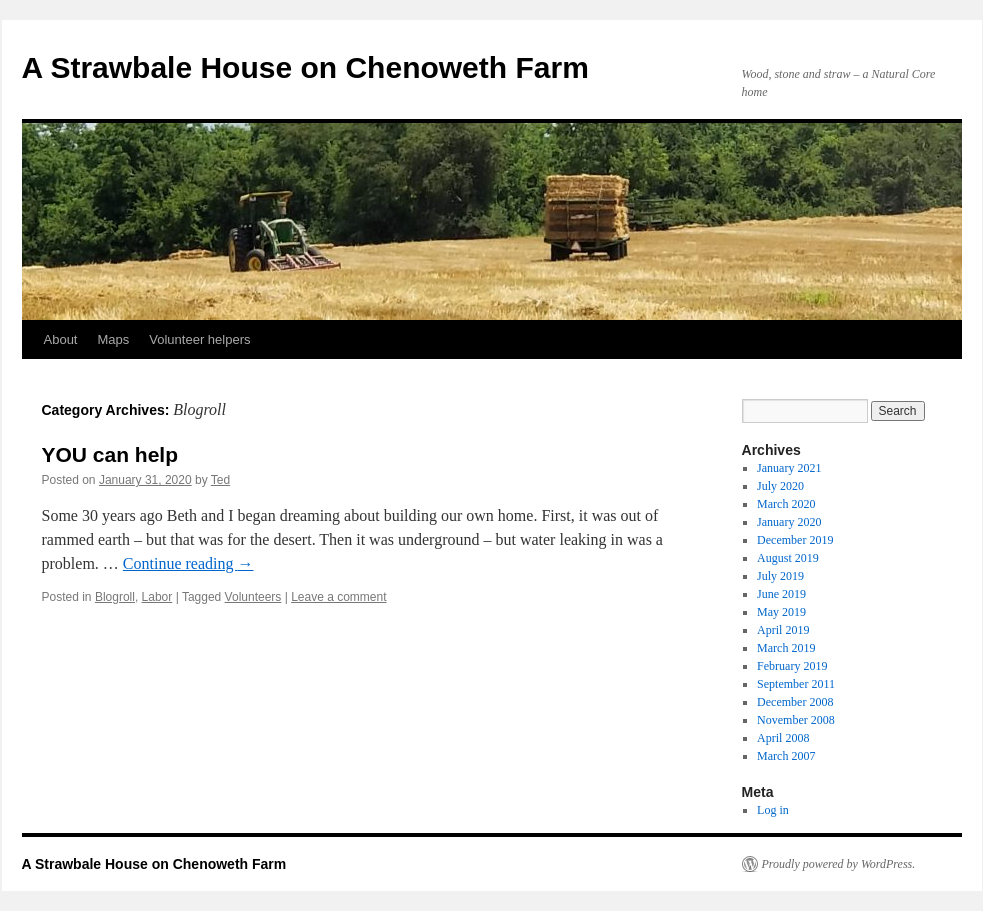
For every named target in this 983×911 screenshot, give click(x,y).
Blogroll (115, 597)
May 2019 (781, 612)
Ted (220, 480)
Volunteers (253, 597)
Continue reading (188, 563)
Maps (113, 339)
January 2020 (789, 522)
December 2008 (795, 702)
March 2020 (786, 504)
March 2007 (786, 756)
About (61, 339)
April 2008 (783, 738)
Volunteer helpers (199, 339)
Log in (773, 810)
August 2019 (788, 558)
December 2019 (795, 540)
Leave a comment (338, 597)
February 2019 (792, 666)
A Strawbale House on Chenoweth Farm (305, 67)
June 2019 (781, 594)
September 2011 (796, 684)
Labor (157, 597)
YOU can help (110, 454)
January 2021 (789, 468)
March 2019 (786, 648)
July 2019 (780, 576)
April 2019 (783, 630)
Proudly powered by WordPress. (839, 864)
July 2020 (780, 486)
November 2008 (796, 720)
